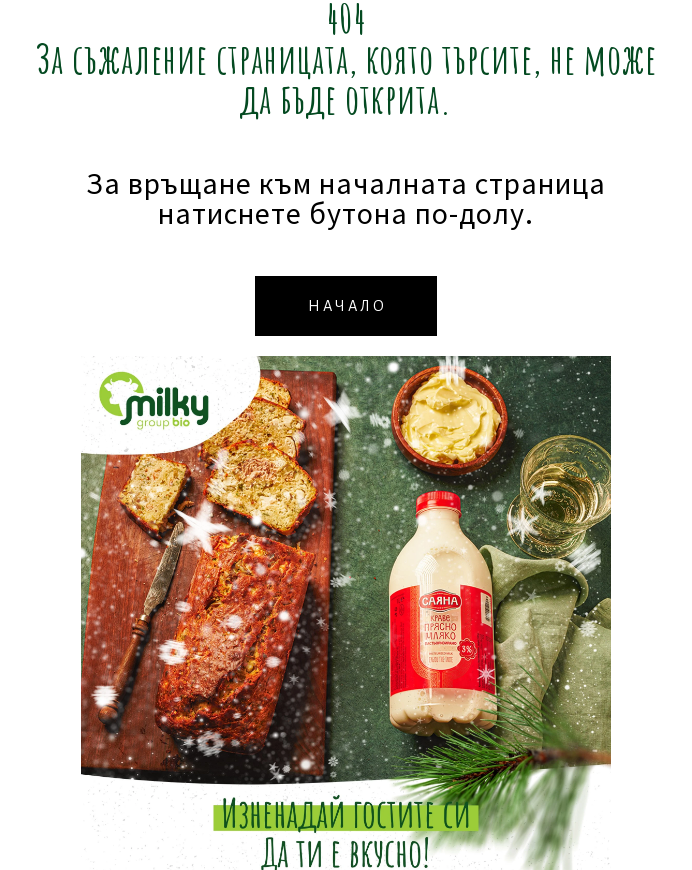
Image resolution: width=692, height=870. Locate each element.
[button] (346, 306)
